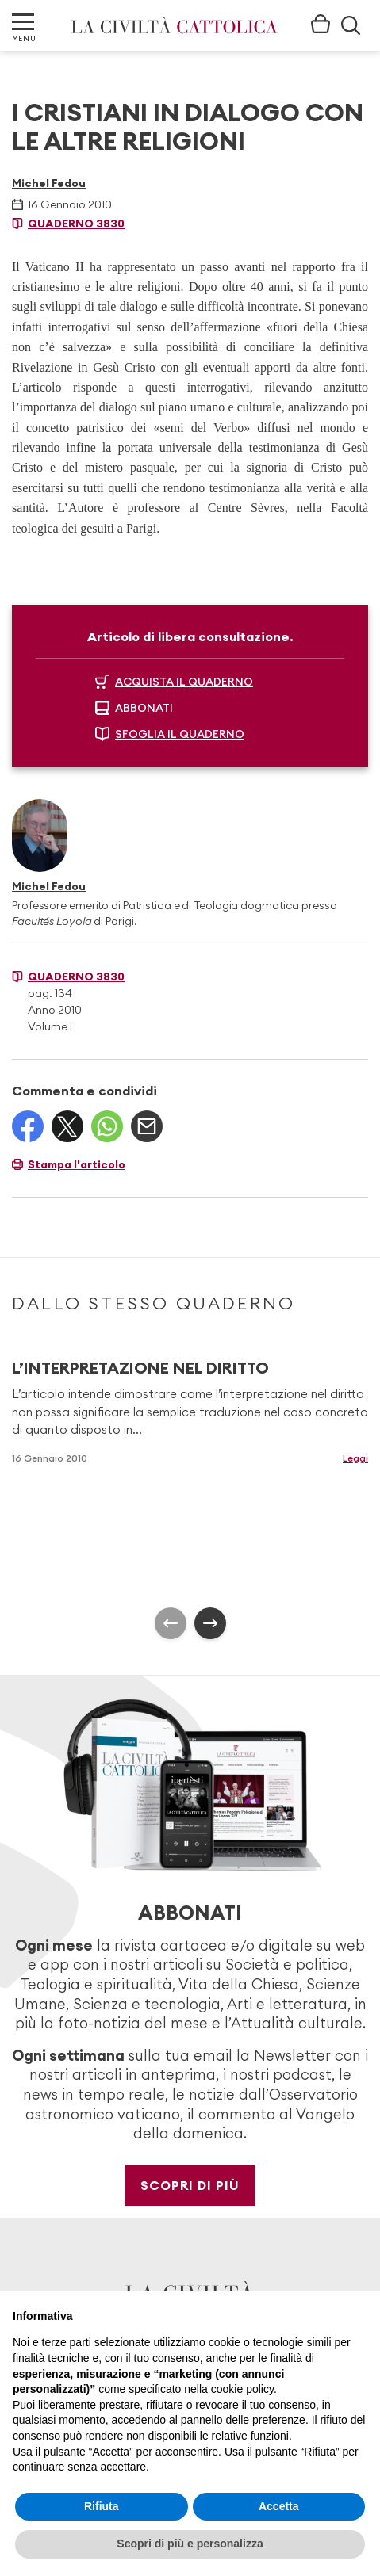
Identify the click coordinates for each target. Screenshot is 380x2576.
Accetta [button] (279, 2506)
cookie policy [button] (242, 2389)
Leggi (355, 1458)
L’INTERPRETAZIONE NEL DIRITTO (140, 1368)
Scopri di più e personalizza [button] (190, 2543)
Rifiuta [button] (101, 2506)
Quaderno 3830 (76, 223)
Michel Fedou (49, 183)
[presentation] (170, 1623)
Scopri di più (190, 2185)
